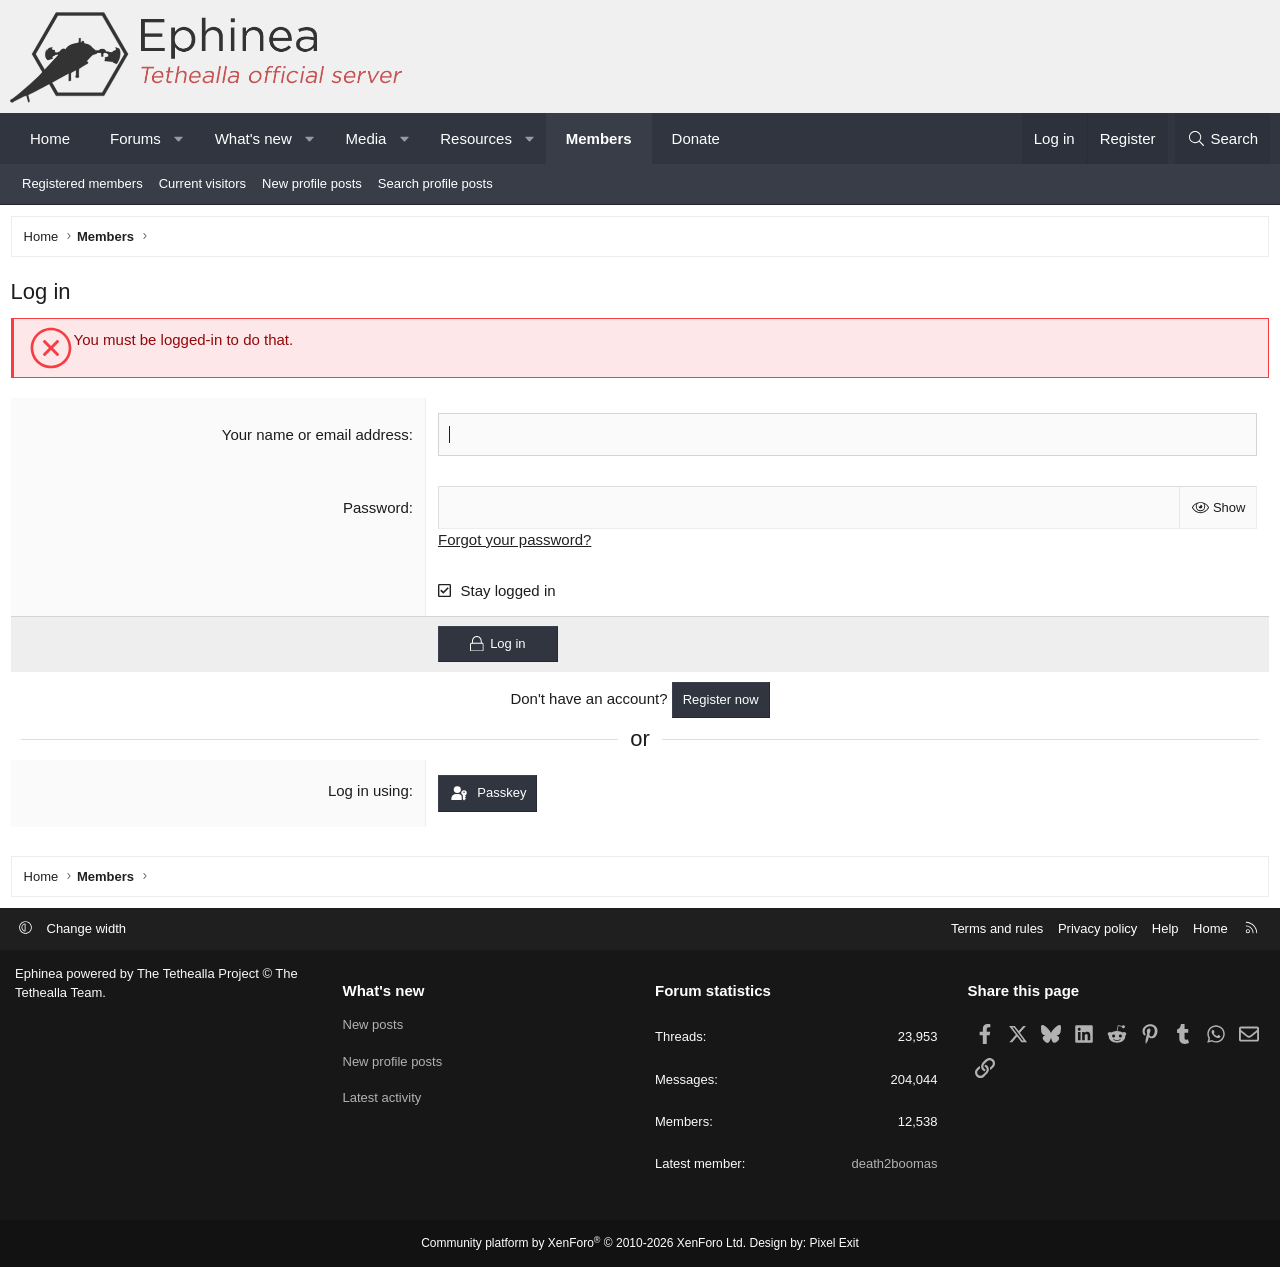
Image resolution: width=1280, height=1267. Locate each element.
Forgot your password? (516, 543)
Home (50, 138)
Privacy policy (1097, 928)
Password (377, 511)
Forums (135, 138)
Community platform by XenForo (583, 1243)
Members (599, 138)
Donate (696, 138)
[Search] (1222, 138)
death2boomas (894, 1163)
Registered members (82, 183)
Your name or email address (316, 438)
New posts (373, 1024)
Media (366, 138)
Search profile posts (435, 183)
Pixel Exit (834, 1243)
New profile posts (312, 183)
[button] (178, 138)
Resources (476, 138)
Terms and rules (997, 928)
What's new (253, 138)
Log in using (369, 795)
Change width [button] (87, 928)
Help (1165, 928)
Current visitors (202, 183)
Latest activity (382, 1097)
